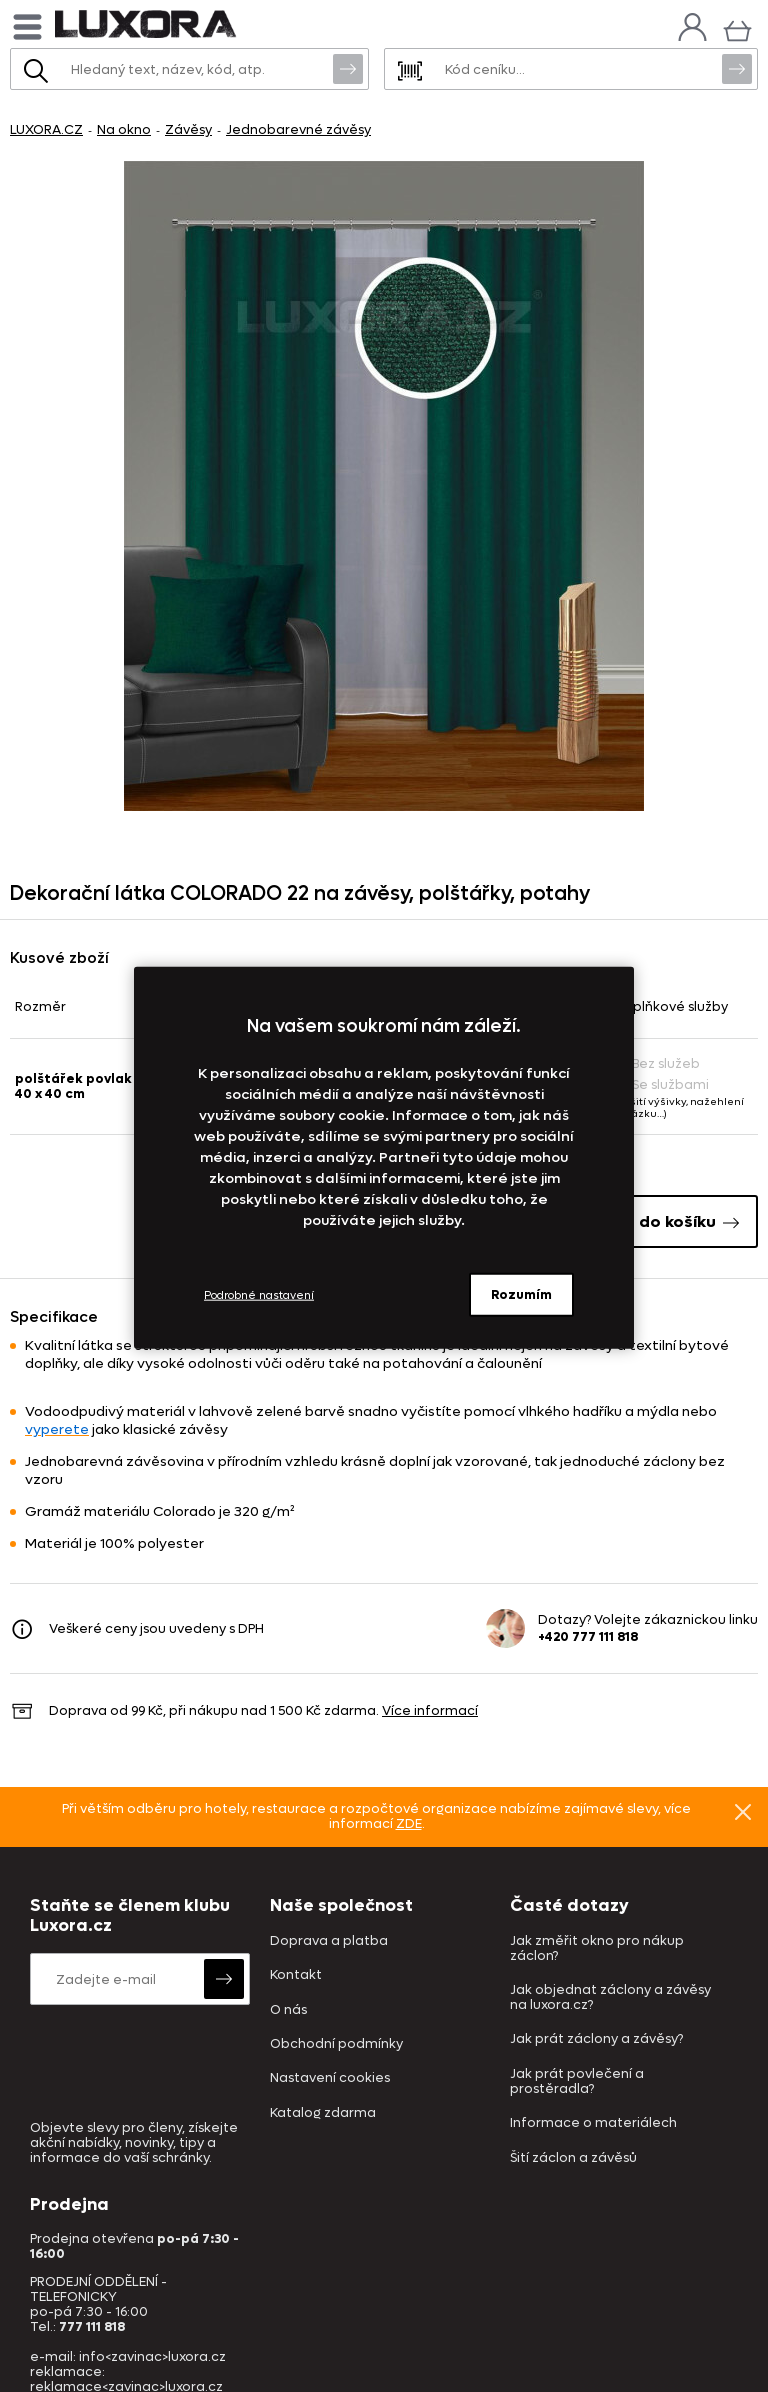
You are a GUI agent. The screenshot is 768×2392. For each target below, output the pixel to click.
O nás (288, 2010)
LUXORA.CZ (46, 129)
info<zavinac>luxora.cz (152, 2356)
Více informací (430, 1710)
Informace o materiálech (593, 2123)
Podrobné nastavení (259, 1294)
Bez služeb (657, 1063)
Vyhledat (348, 68)
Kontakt (296, 1975)
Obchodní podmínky (336, 2044)
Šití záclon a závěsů (573, 2158)
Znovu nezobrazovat (743, 1812)
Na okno (124, 129)
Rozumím (521, 1294)
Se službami (661, 1084)
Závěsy (188, 129)
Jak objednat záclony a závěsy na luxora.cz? (610, 1998)
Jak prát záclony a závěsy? (596, 2039)
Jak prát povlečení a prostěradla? (577, 2082)
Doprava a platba (329, 1941)
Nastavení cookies (330, 2078)
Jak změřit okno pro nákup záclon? (597, 1949)
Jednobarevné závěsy (298, 129)
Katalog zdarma (323, 2113)
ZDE (409, 1823)
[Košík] (737, 28)
